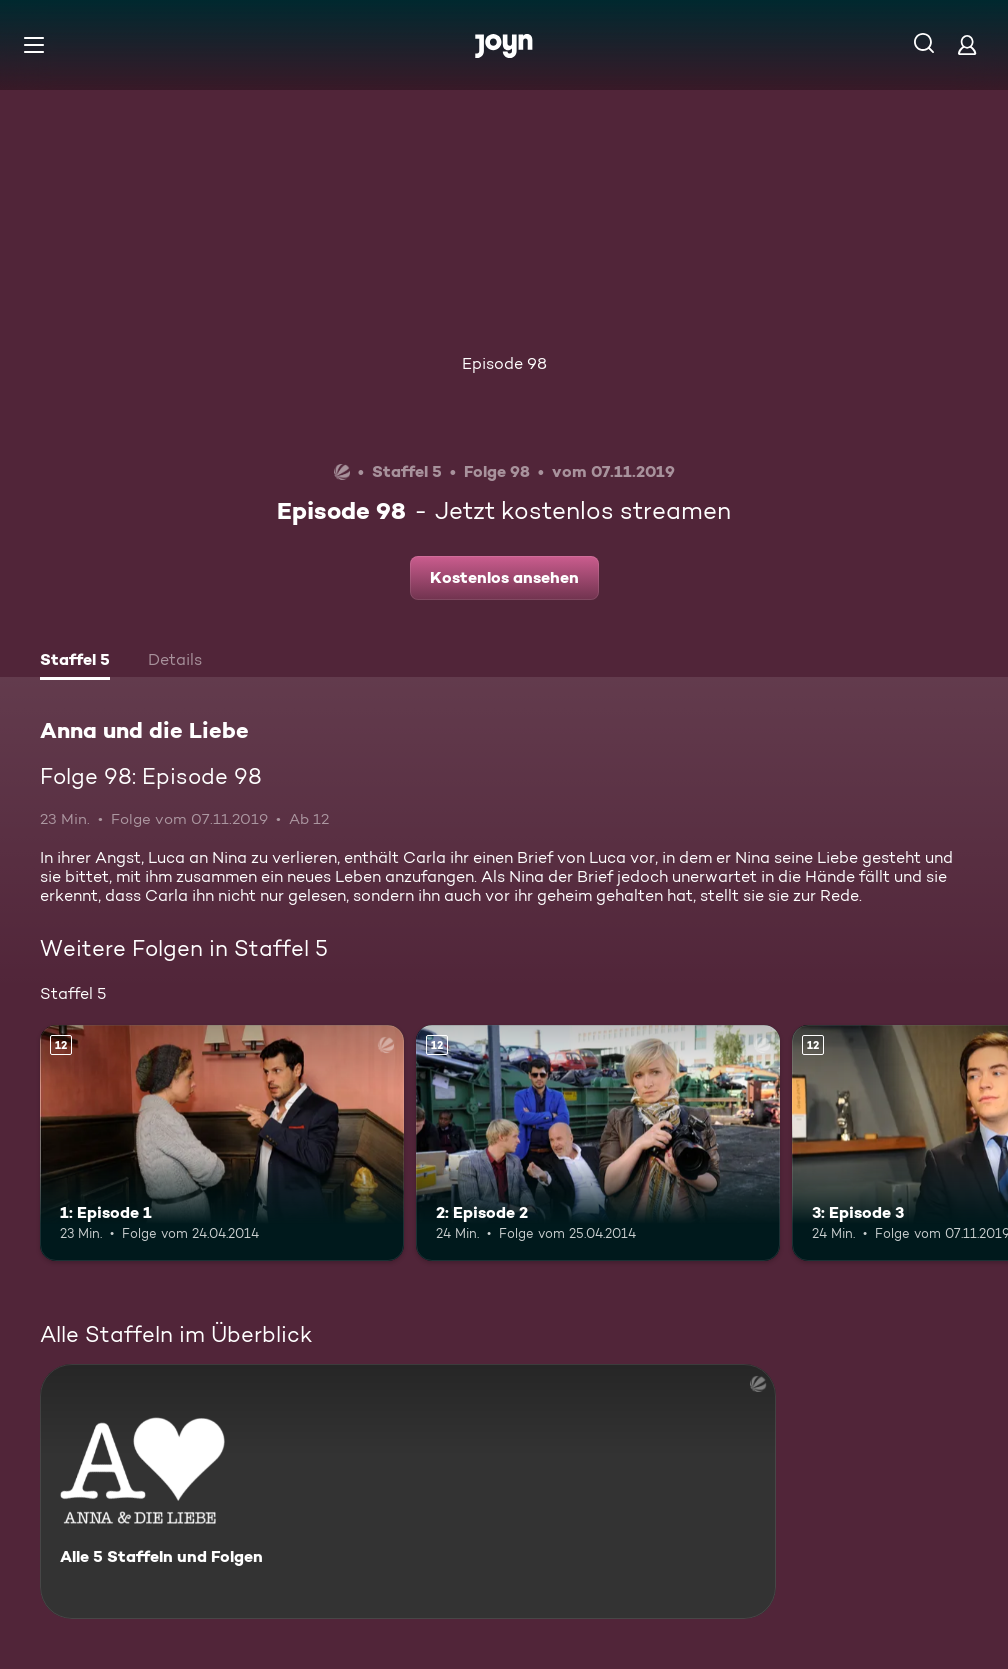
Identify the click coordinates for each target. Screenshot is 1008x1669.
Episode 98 (504, 363)
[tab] (75, 662)
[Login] (967, 44)
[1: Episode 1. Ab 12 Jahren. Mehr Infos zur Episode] (222, 1143)
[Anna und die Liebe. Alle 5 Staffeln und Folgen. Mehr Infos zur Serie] (408, 1491)
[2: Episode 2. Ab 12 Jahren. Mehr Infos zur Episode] (598, 1143)
